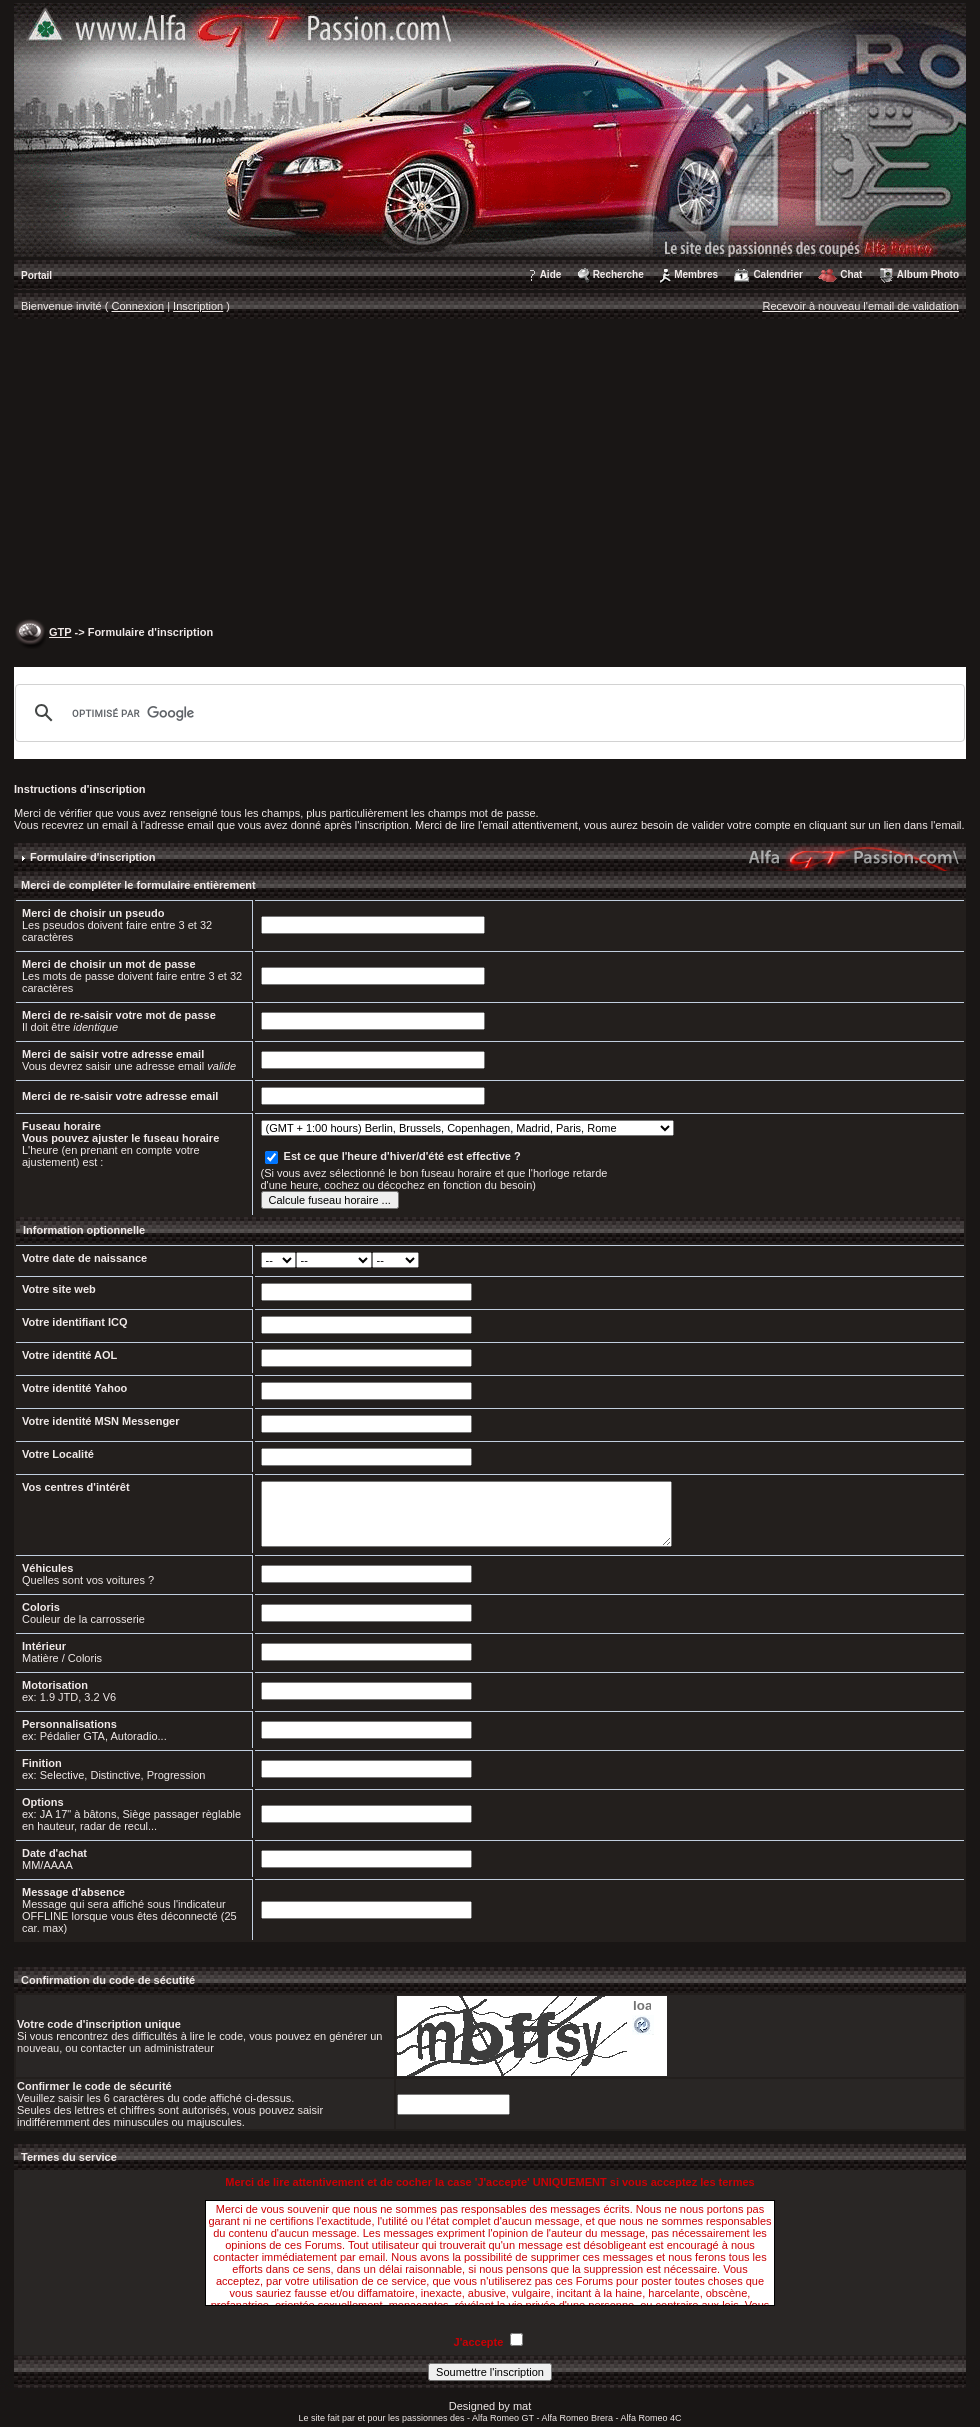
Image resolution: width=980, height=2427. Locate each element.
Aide (551, 274)
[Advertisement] (490, 471)
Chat (851, 274)
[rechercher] (487, 713)
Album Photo (928, 274)
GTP (60, 632)
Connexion (138, 306)
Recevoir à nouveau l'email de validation (860, 306)
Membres (696, 274)
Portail (36, 275)
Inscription (198, 306)
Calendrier (777, 274)
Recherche (618, 274)
